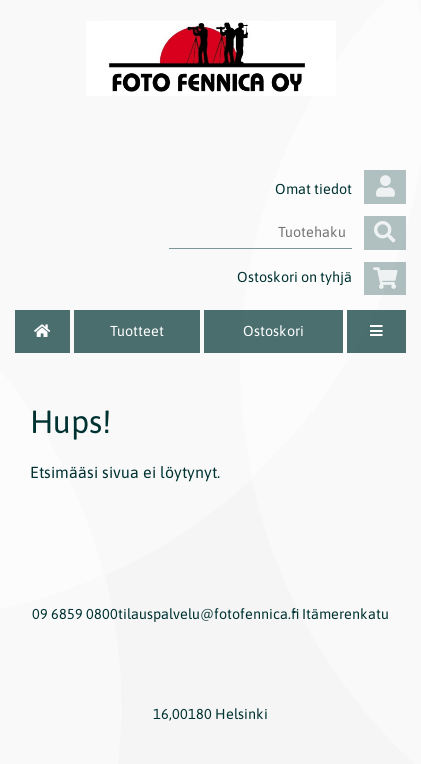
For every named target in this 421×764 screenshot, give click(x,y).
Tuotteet (137, 331)
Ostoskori (273, 331)
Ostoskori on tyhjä (321, 277)
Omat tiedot (340, 189)
